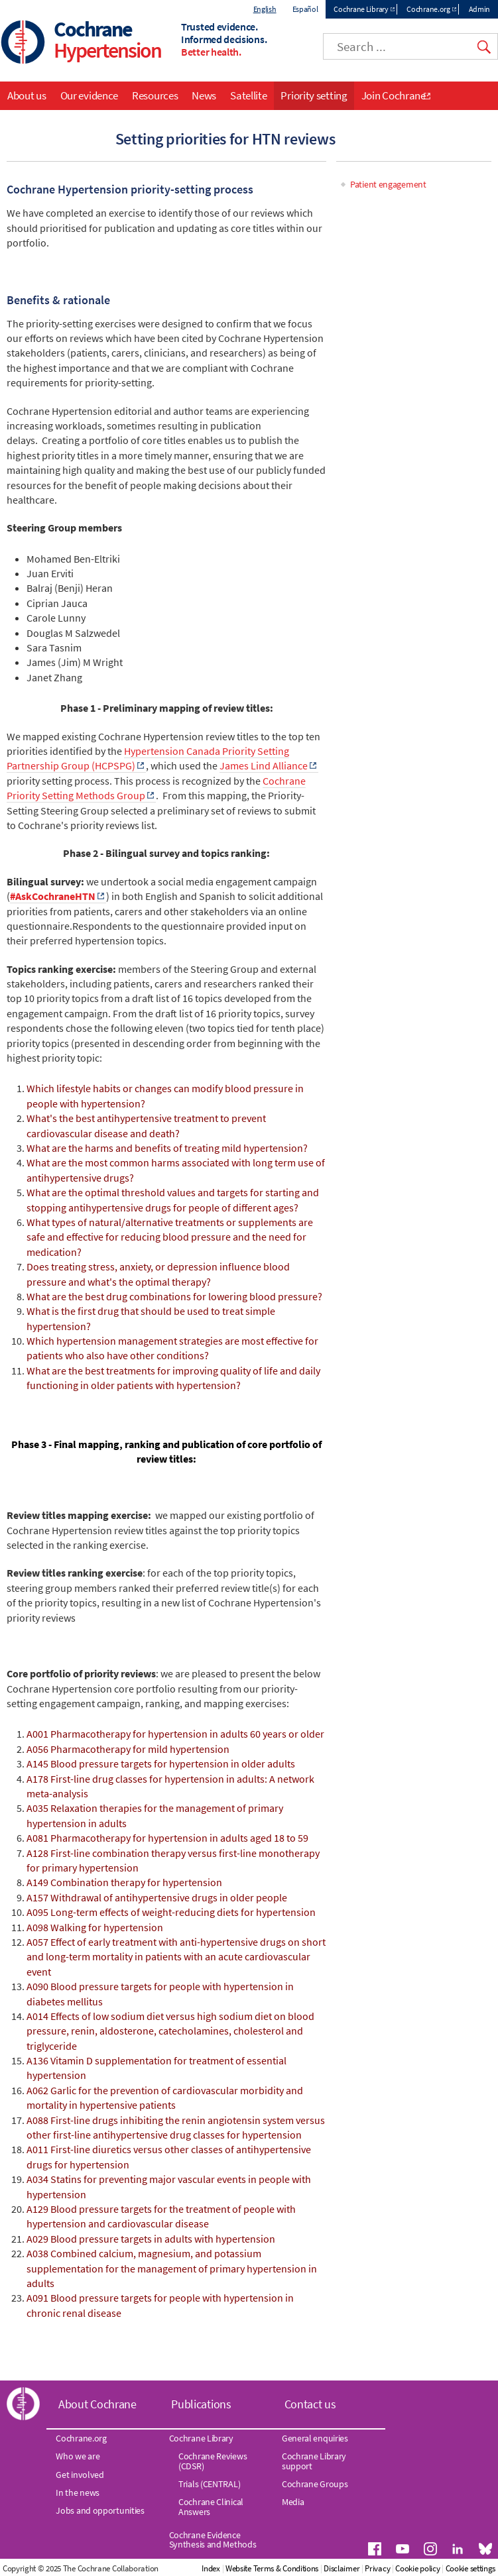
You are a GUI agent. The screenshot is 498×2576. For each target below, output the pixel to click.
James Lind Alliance (263, 765)
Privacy (377, 2568)
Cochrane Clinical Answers (210, 2506)
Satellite (248, 95)
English (265, 9)
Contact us (310, 2404)
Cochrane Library (361, 9)
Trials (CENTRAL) (209, 2484)
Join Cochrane (393, 95)
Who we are (77, 2456)
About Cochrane (97, 2404)
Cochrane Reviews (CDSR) (212, 2460)
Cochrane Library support (314, 2460)
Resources (155, 95)
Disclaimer (341, 2568)
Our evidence (89, 95)
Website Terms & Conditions (271, 2568)
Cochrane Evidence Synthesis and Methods (213, 2539)
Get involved (79, 2475)
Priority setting (313, 95)
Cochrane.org (428, 9)
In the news (77, 2492)
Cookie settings (471, 2568)
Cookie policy (417, 2568)
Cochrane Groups (315, 2484)
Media (293, 2502)
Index (211, 2568)
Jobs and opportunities (100, 2510)
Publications (201, 2404)
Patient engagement (388, 184)
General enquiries (315, 2438)
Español (305, 9)
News (204, 95)
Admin (480, 9)
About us (26, 95)
